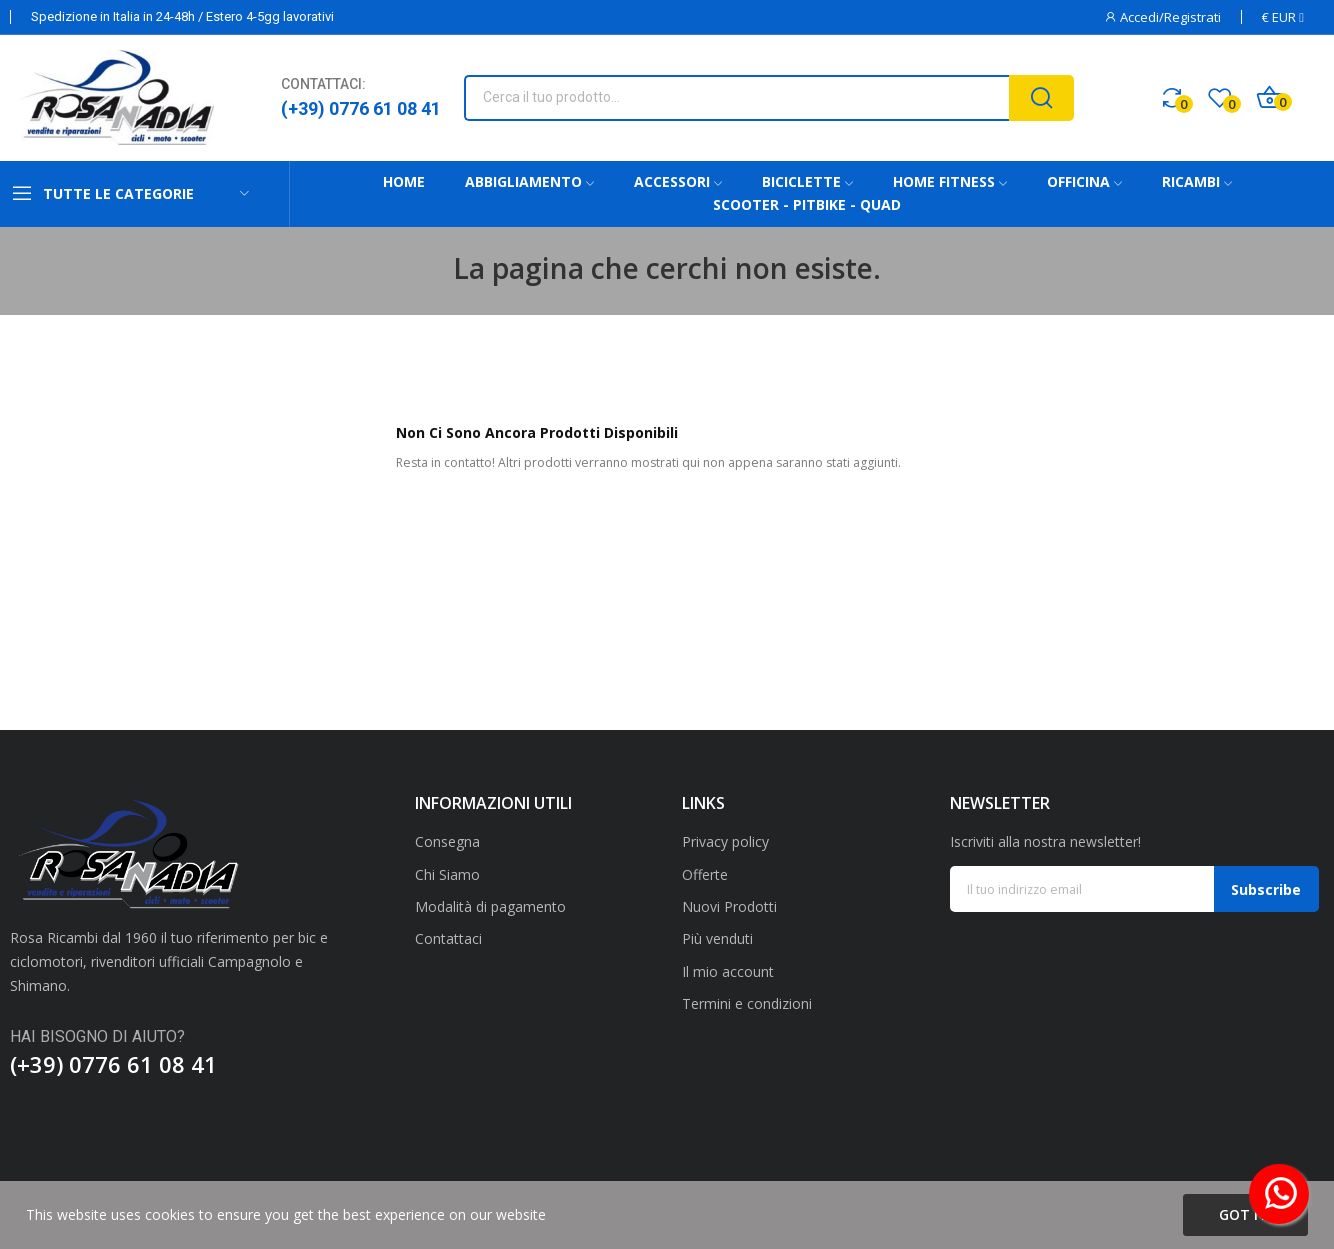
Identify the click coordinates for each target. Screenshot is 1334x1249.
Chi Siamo (447, 874)
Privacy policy (725, 841)
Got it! (1245, 1214)
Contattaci (448, 938)
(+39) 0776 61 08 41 (361, 108)
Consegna (447, 841)
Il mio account (728, 971)
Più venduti (717, 938)
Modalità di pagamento (490, 906)
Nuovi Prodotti (729, 906)
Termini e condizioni (747, 1003)
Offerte (705, 874)
